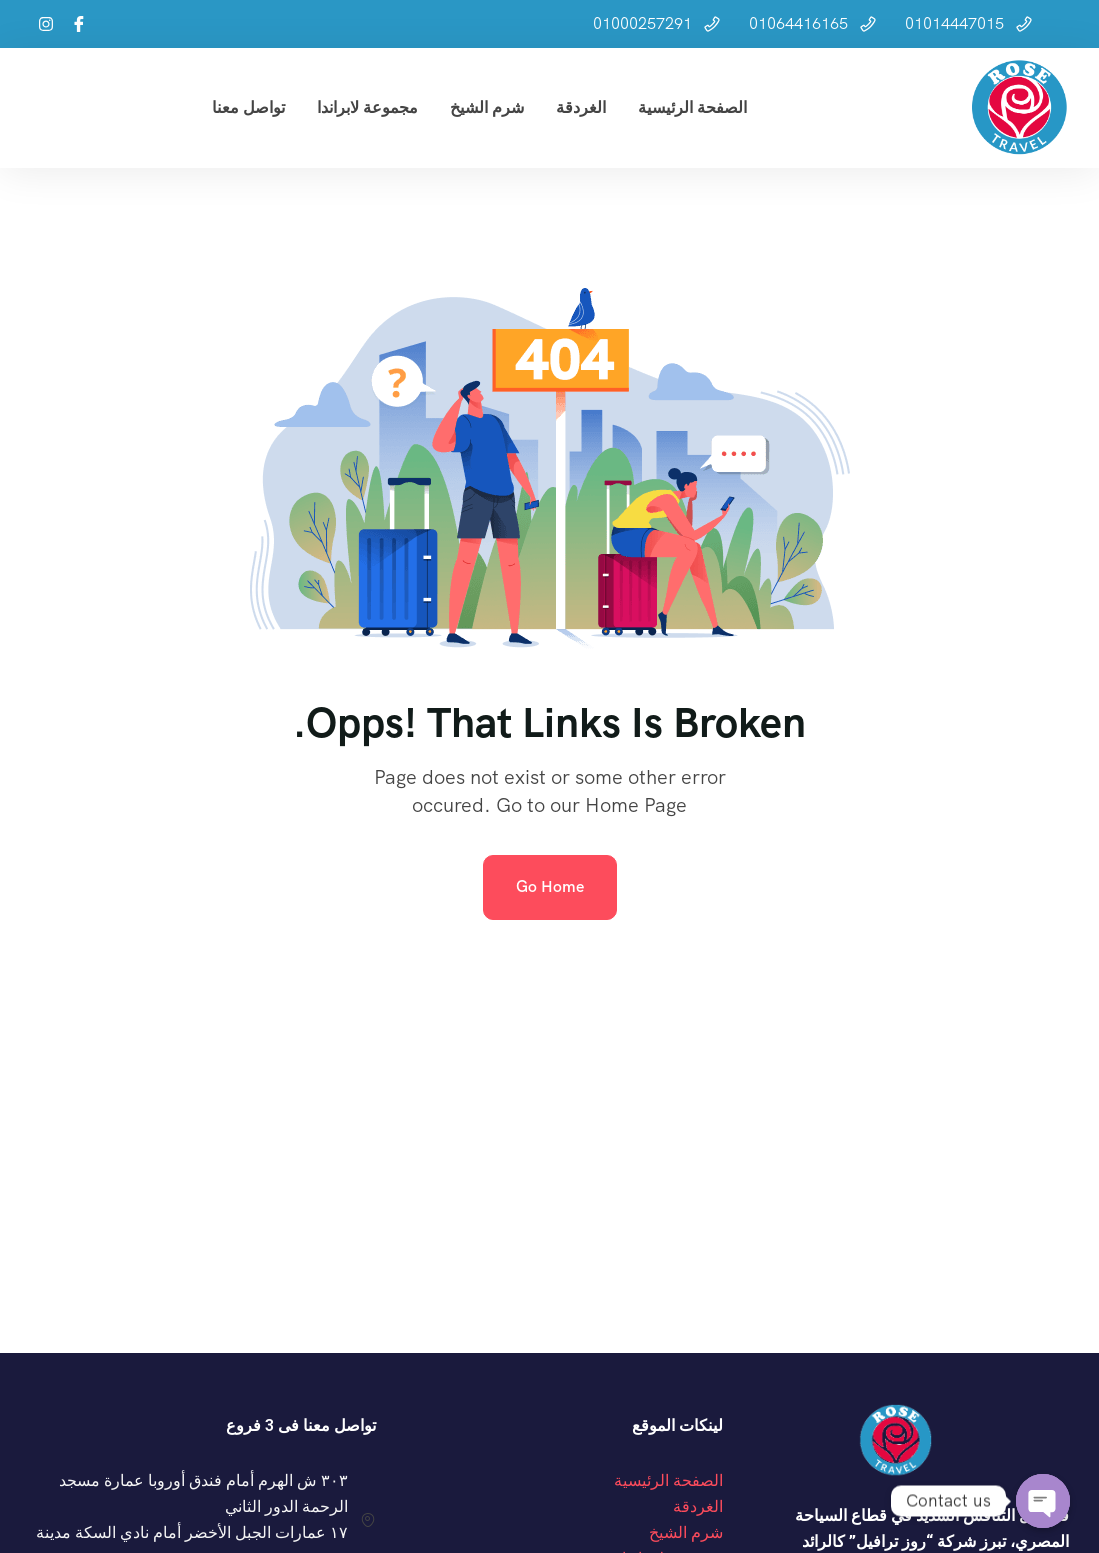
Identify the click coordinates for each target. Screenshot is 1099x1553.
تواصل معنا (248, 107)
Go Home (550, 886)
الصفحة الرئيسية (692, 107)
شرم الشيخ (487, 107)
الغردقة (581, 107)
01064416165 (798, 23)
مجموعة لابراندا (367, 107)
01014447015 (954, 23)
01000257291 (642, 23)
